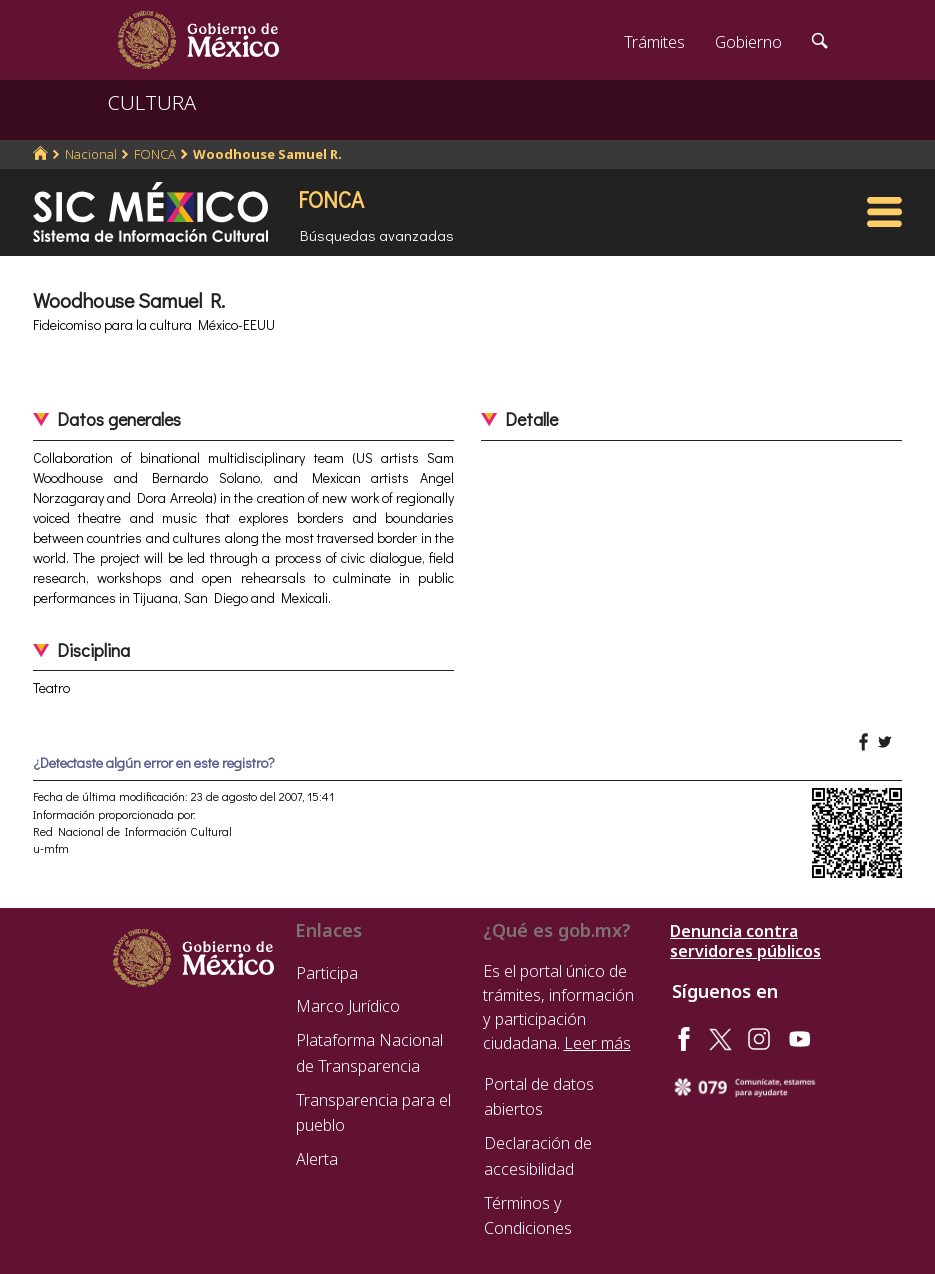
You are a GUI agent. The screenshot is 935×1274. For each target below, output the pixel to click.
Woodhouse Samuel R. (267, 154)
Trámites (654, 42)
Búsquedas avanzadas (377, 235)
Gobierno (748, 42)
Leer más (597, 1043)
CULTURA (152, 102)
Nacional (91, 154)
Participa (327, 973)
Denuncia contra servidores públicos (745, 941)
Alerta (317, 1159)
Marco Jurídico (348, 1006)
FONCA (155, 154)
